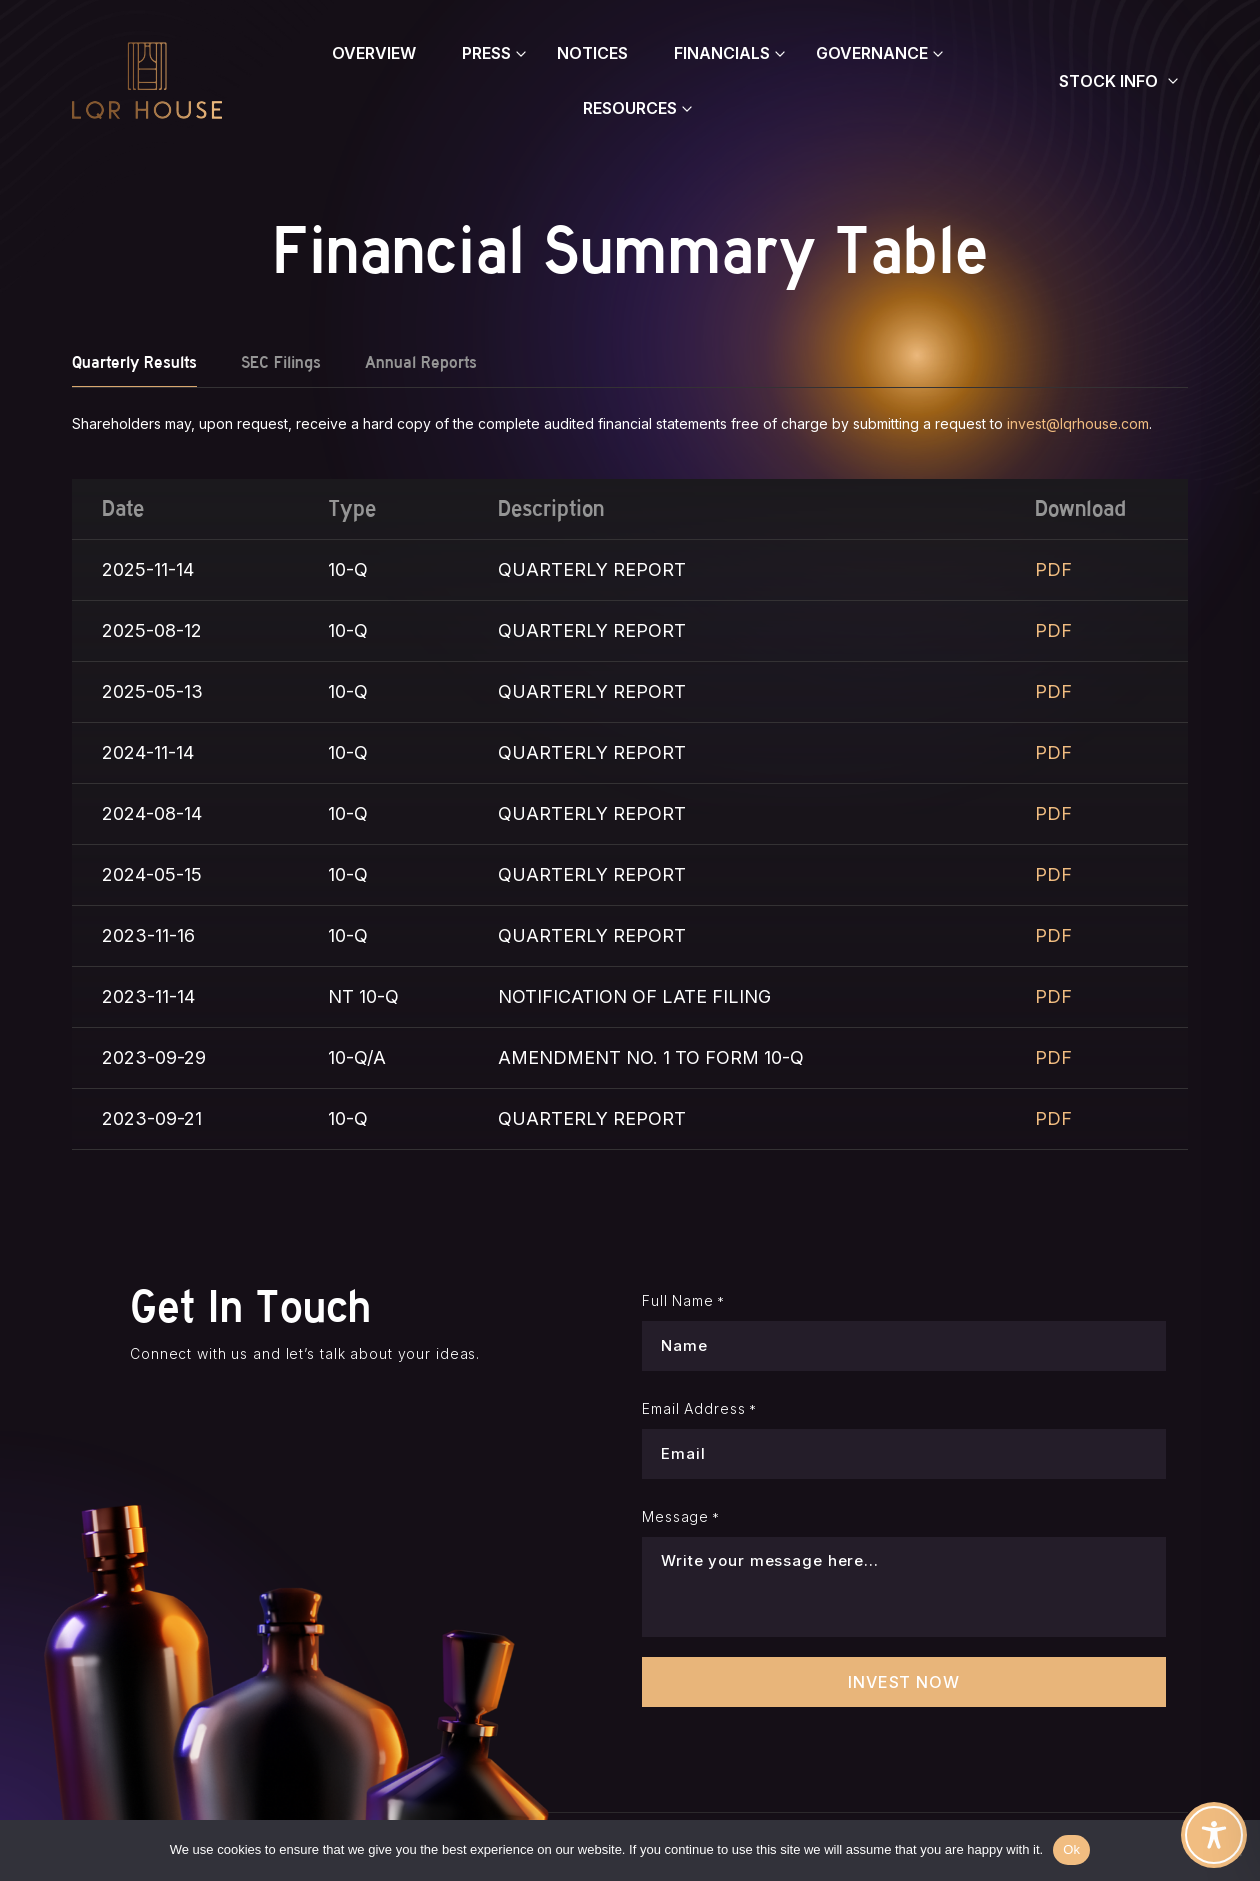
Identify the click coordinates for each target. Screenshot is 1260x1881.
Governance (872, 53)
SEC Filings (281, 362)
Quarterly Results (134, 362)
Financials (722, 53)
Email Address (699, 1409)
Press (486, 53)
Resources (630, 108)
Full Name (683, 1301)
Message (681, 1517)
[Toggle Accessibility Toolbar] (1214, 1835)
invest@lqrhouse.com (1078, 423)
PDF (1053, 569)
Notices (592, 53)
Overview (374, 53)
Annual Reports (421, 362)
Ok (1071, 1849)
